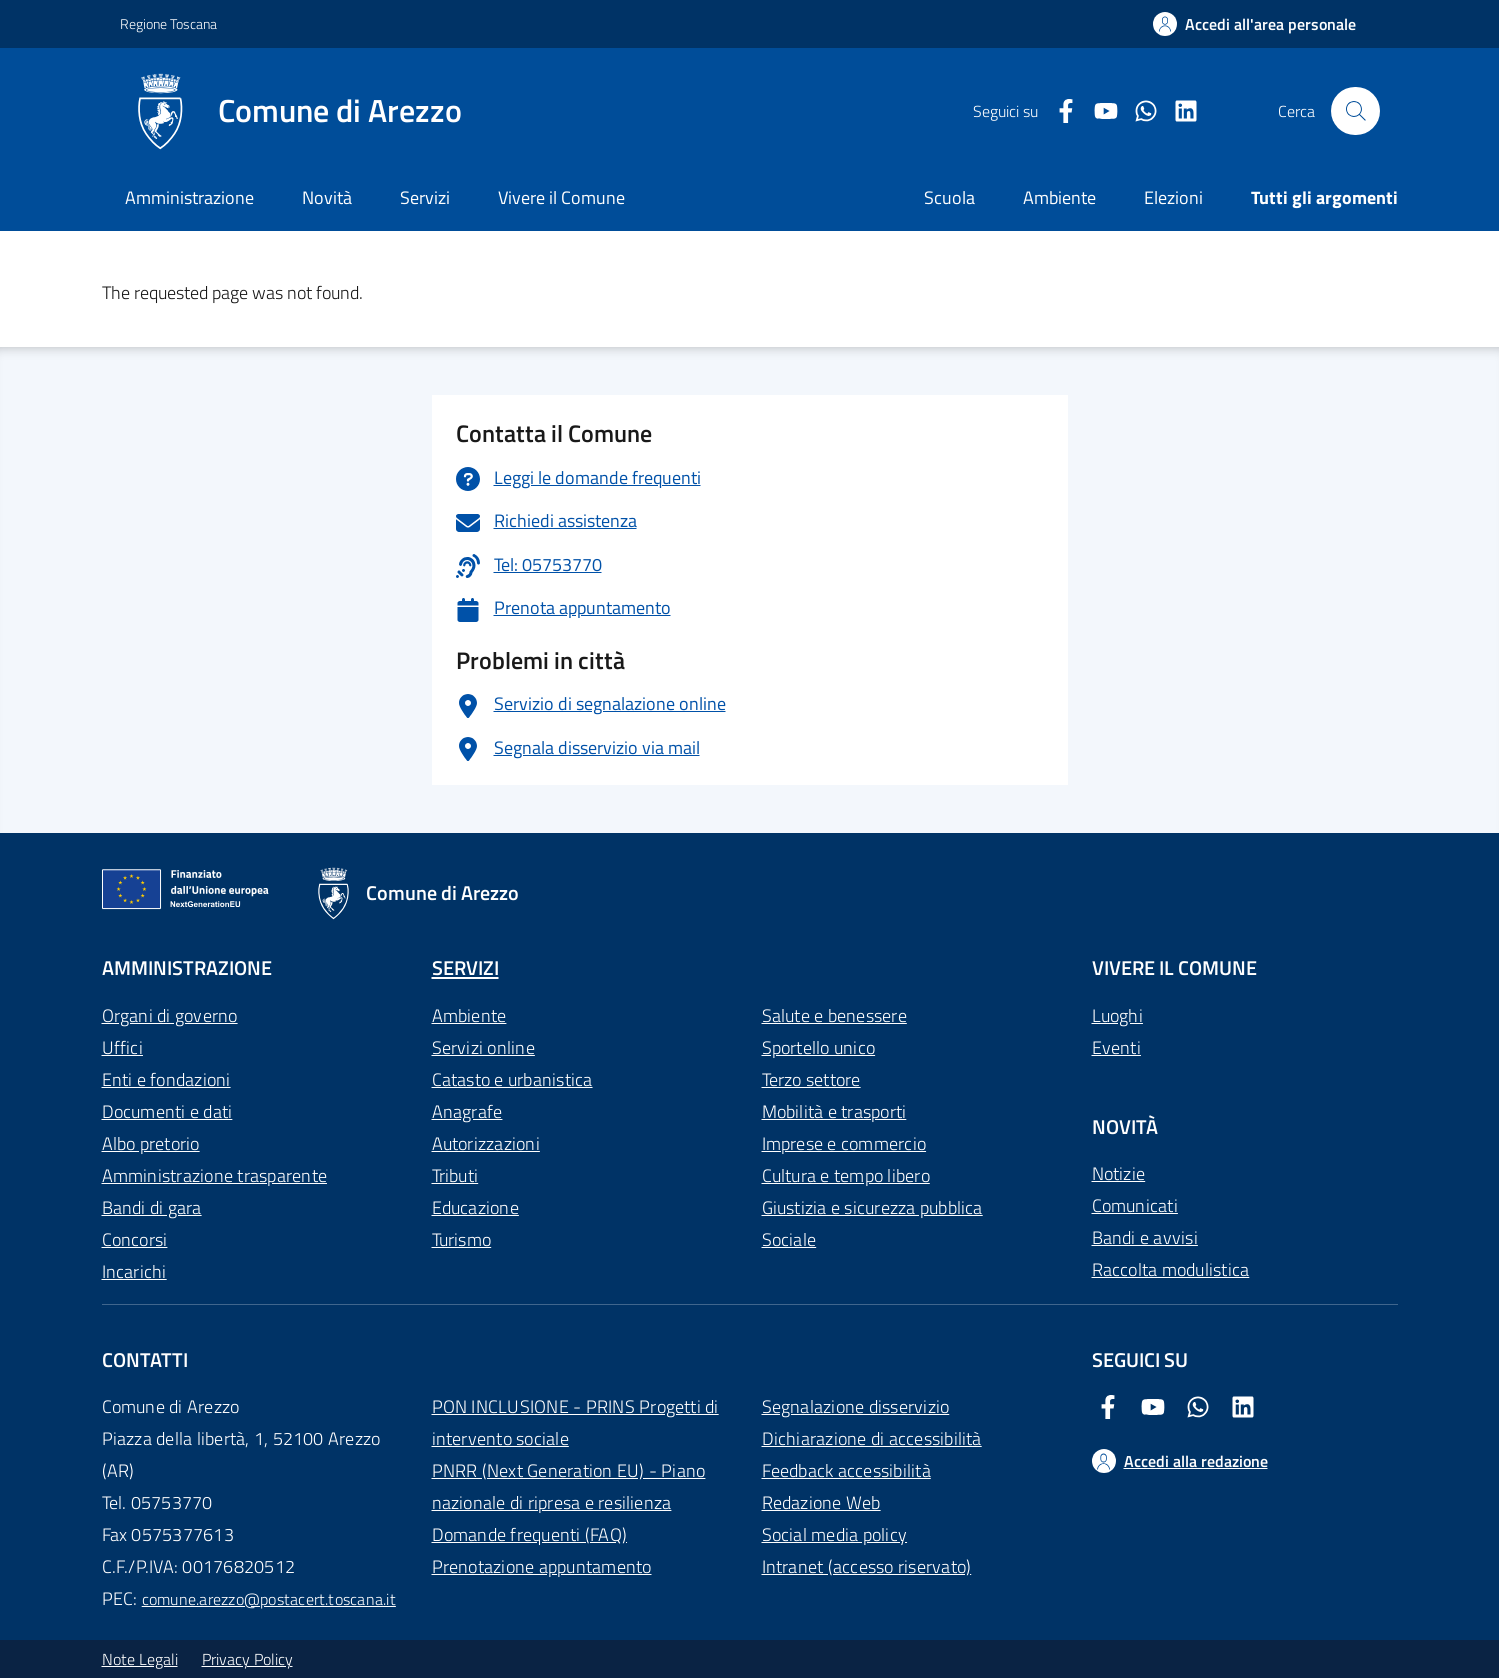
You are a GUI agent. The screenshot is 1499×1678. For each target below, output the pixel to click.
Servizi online (483, 1047)
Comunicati (1135, 1205)
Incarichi (134, 1271)
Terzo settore (811, 1079)
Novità (327, 197)
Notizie (1119, 1173)
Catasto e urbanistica (512, 1079)
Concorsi (135, 1239)
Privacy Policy (247, 1659)
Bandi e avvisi (1145, 1237)
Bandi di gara (152, 1207)
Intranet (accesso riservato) (867, 1566)
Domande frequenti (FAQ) (530, 1534)
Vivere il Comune (561, 197)
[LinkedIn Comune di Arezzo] (1178, 111)
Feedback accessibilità (846, 1470)
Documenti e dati (167, 1111)
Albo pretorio (151, 1143)
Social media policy (835, 1534)
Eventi (1116, 1047)
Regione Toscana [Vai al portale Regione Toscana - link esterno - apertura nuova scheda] (168, 23)
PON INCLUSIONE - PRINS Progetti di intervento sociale (575, 1422)
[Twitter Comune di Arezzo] (1138, 111)
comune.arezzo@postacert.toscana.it (269, 1599)
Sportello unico (819, 1047)
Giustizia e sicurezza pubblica (872, 1207)
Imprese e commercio (844, 1143)
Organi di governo (170, 1015)
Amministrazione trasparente (214, 1175)
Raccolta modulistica (1171, 1269)
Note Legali (140, 1659)
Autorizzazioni (486, 1143)
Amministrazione (189, 197)
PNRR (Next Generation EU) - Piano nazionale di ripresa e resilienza (569, 1486)
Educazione (475, 1207)
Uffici (122, 1047)
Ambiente (469, 1015)
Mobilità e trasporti (834, 1111)
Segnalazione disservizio (856, 1406)
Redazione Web (821, 1502)
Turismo (462, 1239)
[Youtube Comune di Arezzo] (1098, 111)
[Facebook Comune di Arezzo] (1058, 111)
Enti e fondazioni (166, 1079)
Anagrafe (467, 1111)
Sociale (789, 1239)
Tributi (455, 1175)
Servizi (425, 197)
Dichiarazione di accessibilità (872, 1438)
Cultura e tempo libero (846, 1175)
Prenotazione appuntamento (542, 1566)
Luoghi (1117, 1015)
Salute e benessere (834, 1015)
